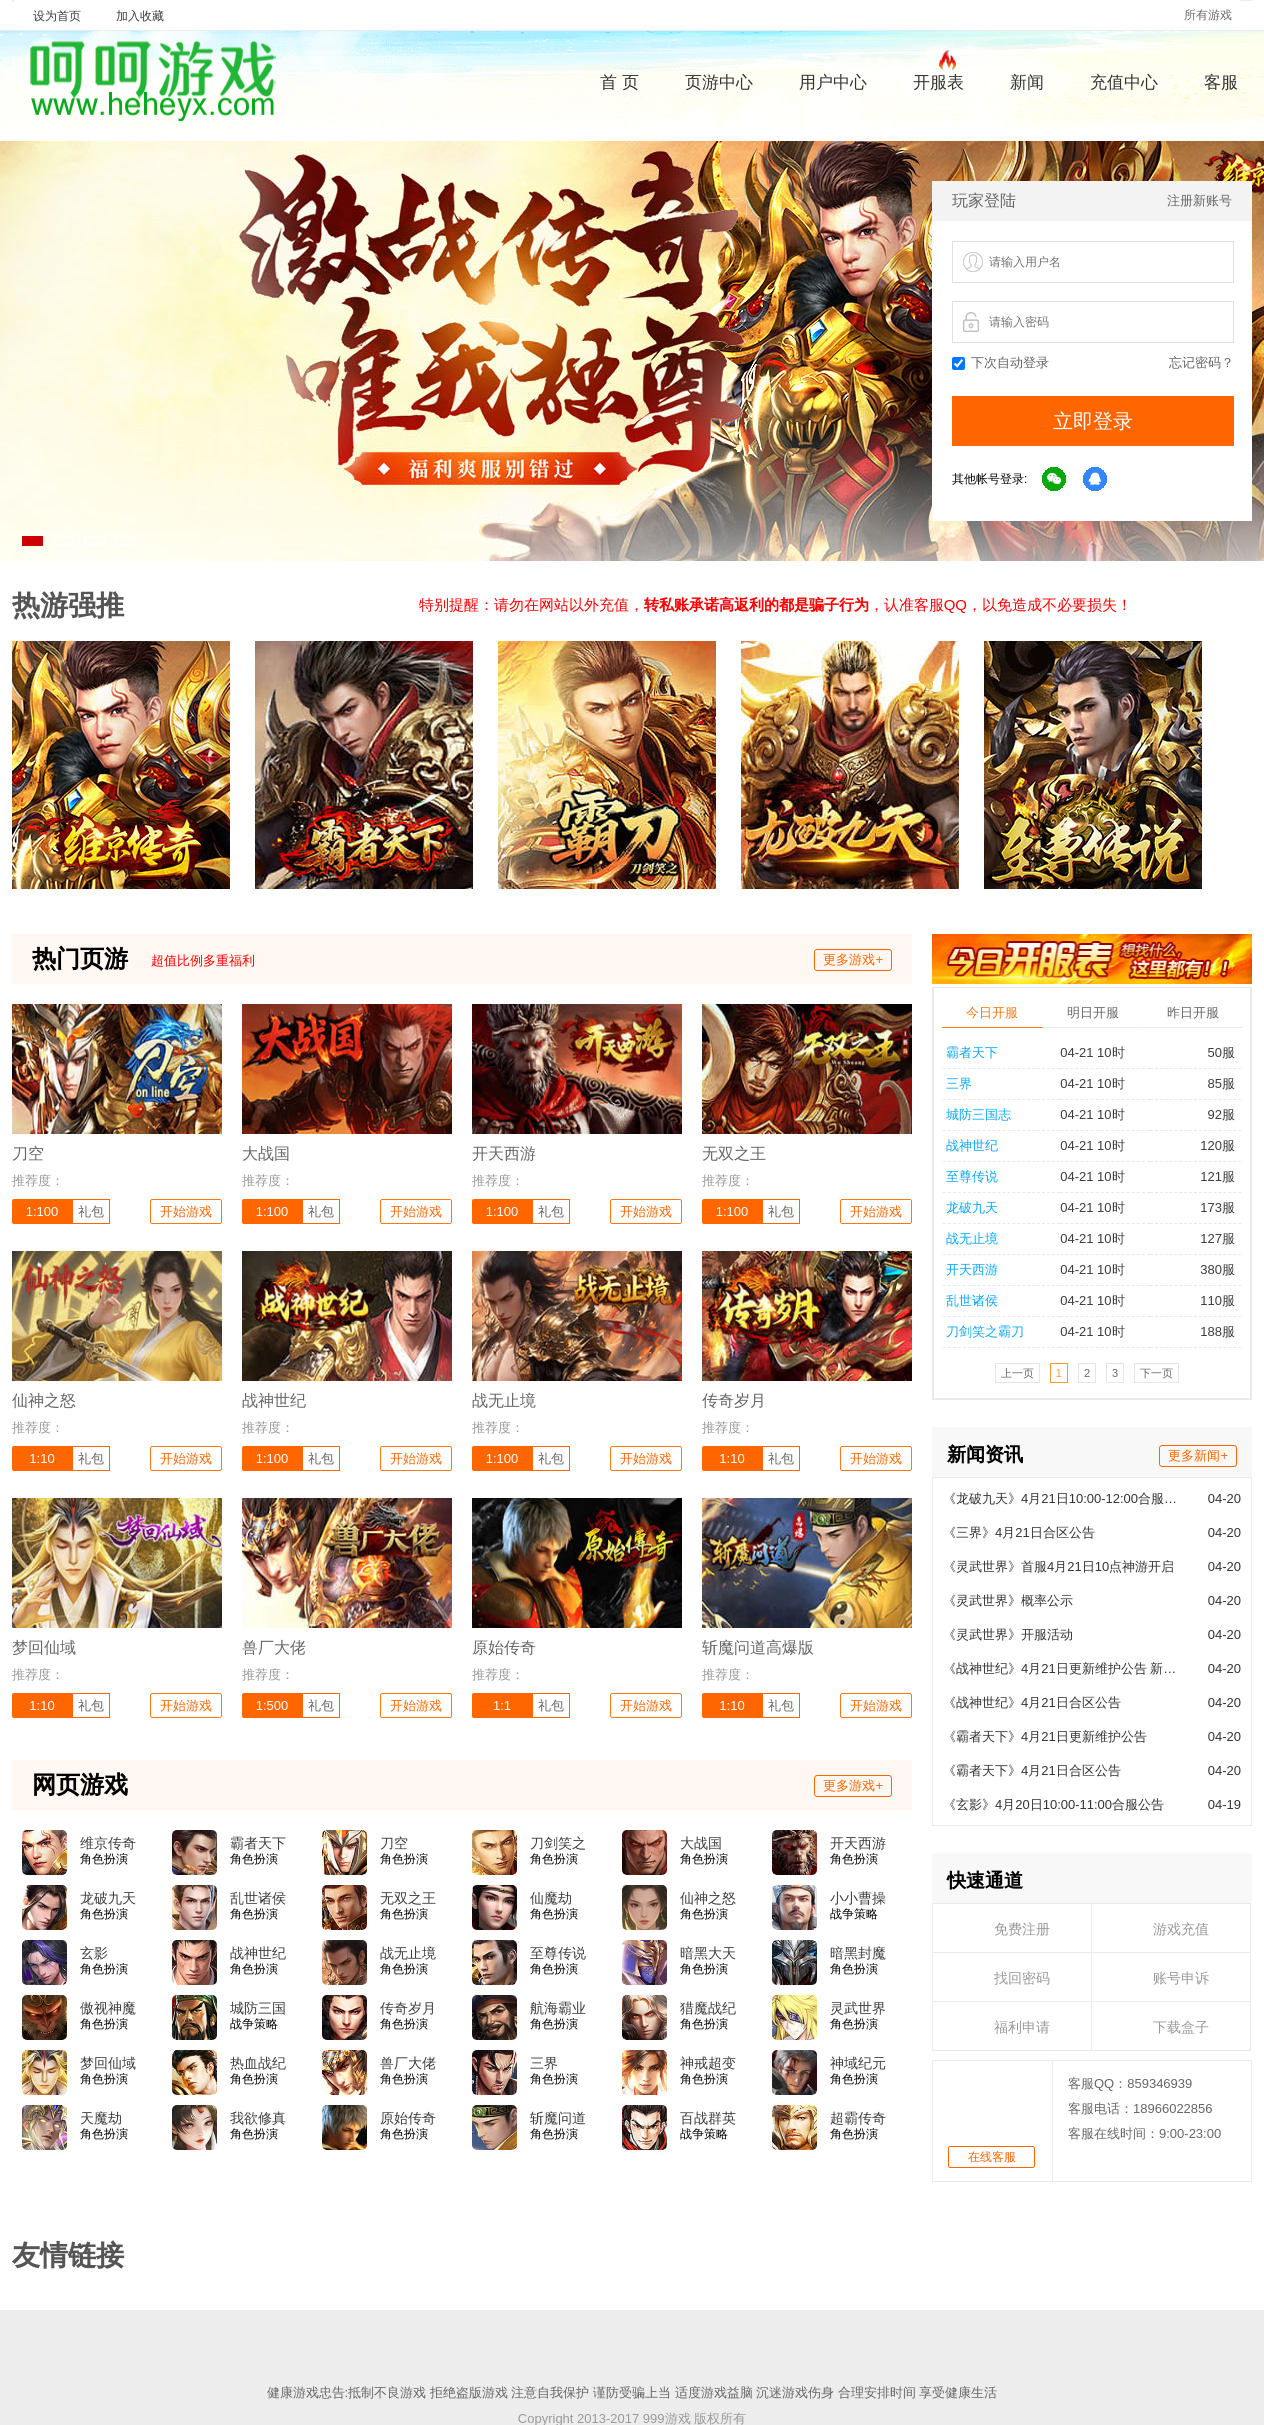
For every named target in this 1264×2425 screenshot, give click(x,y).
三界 (959, 1083)
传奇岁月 (408, 2008)
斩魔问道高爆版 (558, 2119)
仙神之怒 (708, 1898)
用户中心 (833, 82)
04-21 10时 (1092, 1052)
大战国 (701, 1843)
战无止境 (972, 1238)
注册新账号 (1199, 200)
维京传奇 (108, 1843)
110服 (1209, 1300)
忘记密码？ (1201, 362)
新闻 (1027, 82)
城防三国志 (978, 1114)
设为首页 (57, 16)
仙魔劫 (551, 1898)
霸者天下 (972, 1052)
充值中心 (1124, 82)
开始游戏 (186, 1211)
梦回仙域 (108, 2063)
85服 (1213, 1083)
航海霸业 (558, 2008)
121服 (1209, 1176)
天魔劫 (101, 2118)
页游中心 (719, 82)
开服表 (938, 80)
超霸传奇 (858, 2118)
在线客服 (992, 2157)
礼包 (91, 1211)
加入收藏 (140, 16)
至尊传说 (972, 1176)
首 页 (619, 82)
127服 (1209, 1238)
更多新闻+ (1198, 1455)
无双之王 (408, 1898)
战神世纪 (972, 1145)
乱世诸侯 (972, 1300)
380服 (1209, 1269)
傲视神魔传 (108, 2009)
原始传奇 (408, 2118)
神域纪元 (858, 2063)
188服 (1209, 1331)
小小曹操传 (858, 1899)
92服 (1213, 1114)
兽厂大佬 (408, 2063)
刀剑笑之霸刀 (985, 1331)
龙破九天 (972, 1207)
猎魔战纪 (708, 2008)
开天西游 (972, 1269)
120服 (1209, 1145)
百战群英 (708, 2118)
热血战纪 (258, 2063)
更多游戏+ (853, 959)
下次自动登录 (1000, 362)
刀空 (394, 1843)
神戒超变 (708, 2063)
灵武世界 (858, 2008)
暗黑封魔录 (858, 1954)
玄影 (94, 1953)
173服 (1209, 1207)
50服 (1213, 1052)
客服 (1221, 82)
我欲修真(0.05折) (258, 2119)
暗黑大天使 (708, 1954)
